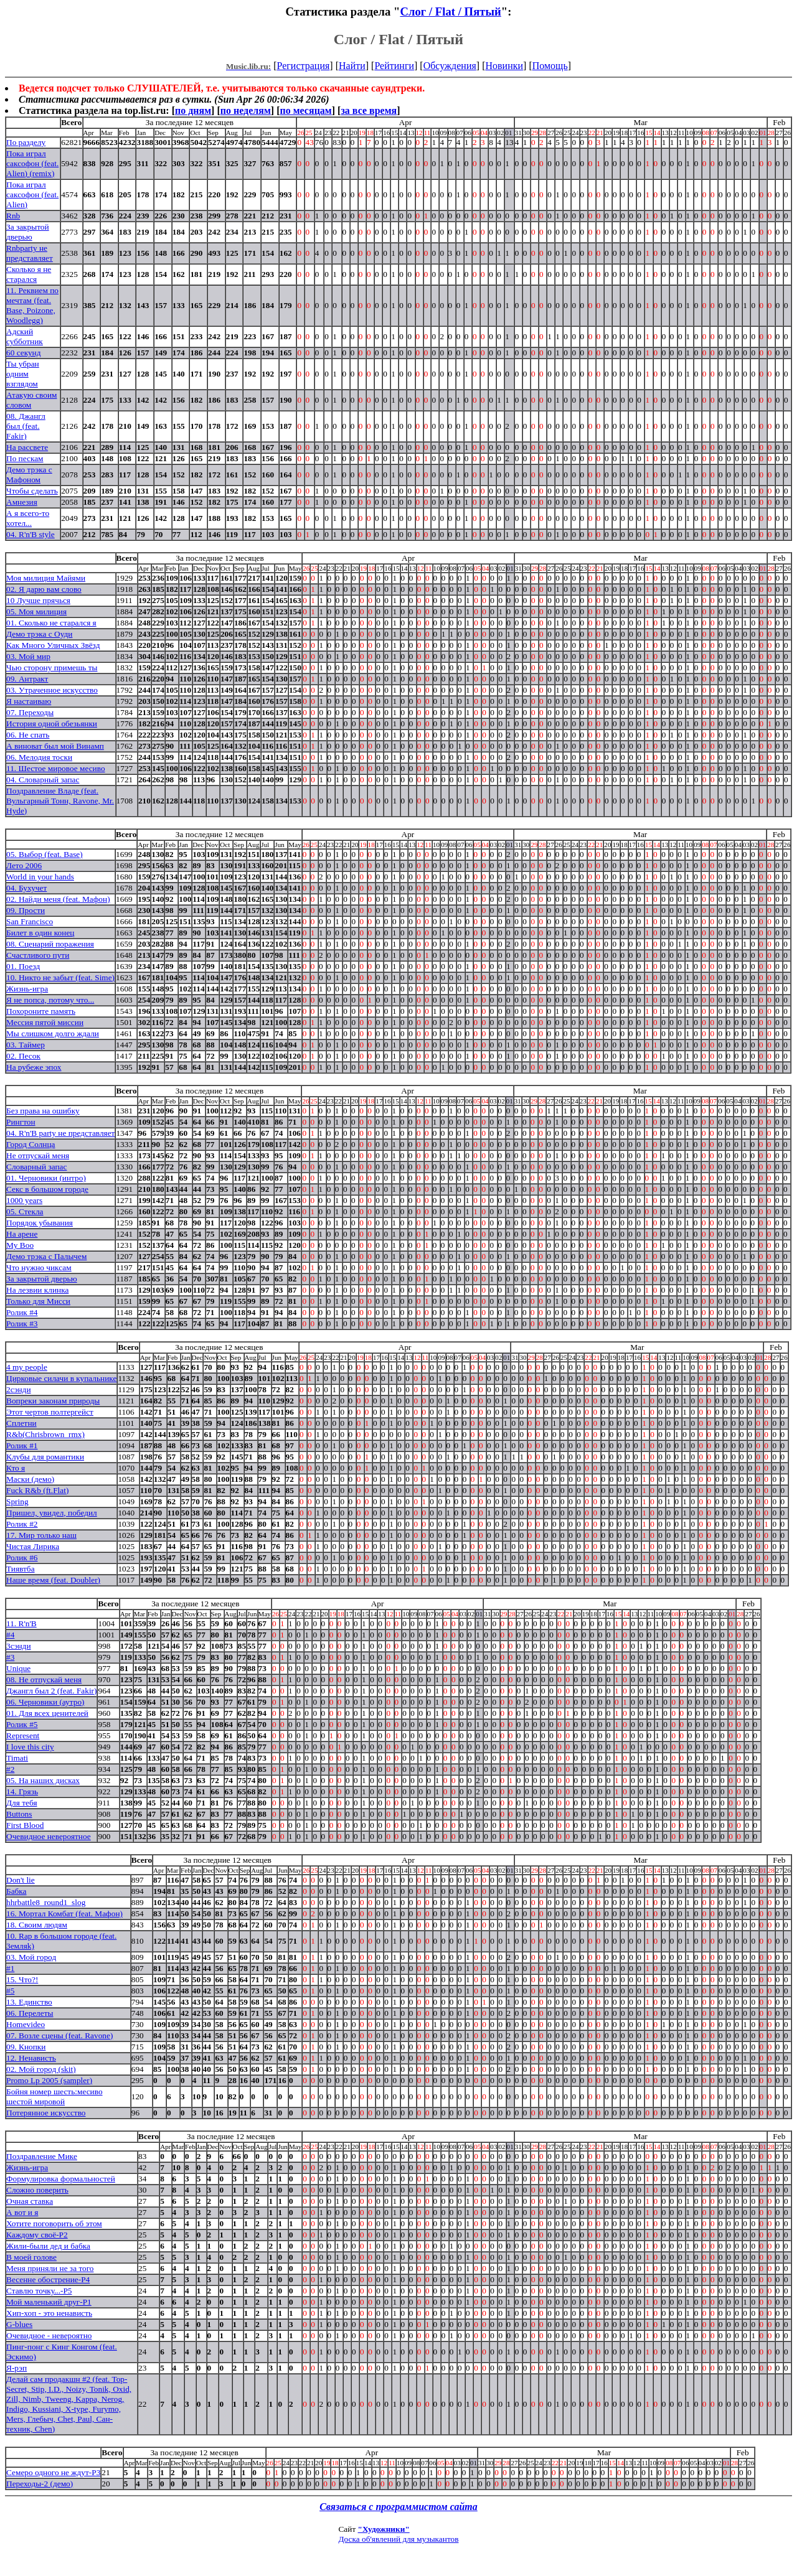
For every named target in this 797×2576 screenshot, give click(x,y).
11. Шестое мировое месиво (55, 768)
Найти (352, 65)
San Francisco (29, 921)
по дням (193, 110)
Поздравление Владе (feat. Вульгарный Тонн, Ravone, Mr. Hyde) (60, 800)
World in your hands (40, 876)
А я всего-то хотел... (27, 518)
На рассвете (27, 447)
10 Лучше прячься (38, 600)
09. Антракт (27, 678)
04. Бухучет (26, 887)
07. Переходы (30, 712)
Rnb (13, 215)
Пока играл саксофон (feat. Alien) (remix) (32, 163)
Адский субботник (24, 336)
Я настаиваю (28, 701)
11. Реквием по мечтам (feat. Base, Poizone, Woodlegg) (32, 305)
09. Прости (25, 910)
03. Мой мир (28, 656)
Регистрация (303, 65)
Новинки (504, 65)
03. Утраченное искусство (52, 690)
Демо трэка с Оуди (39, 634)
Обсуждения (449, 65)
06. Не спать (27, 734)
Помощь (550, 65)
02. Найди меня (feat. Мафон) (58, 899)
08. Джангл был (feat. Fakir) (25, 426)
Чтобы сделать (32, 490)
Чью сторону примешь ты (51, 667)
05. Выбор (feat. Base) (44, 854)
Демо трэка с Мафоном (29, 474)
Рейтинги (394, 65)
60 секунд (23, 352)
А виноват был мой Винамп (55, 746)
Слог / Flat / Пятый (450, 11)
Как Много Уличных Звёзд (53, 645)
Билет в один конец (40, 932)
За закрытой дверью (27, 231)
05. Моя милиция (36, 611)
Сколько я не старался (28, 274)
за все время (369, 110)
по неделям (245, 110)
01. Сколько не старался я (51, 622)
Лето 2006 (24, 865)
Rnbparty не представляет (29, 253)
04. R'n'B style (30, 534)
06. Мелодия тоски (39, 757)
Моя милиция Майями (45, 578)
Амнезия (21, 502)
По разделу (25, 142)
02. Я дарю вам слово (44, 589)
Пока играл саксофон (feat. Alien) (32, 194)
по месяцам (305, 110)
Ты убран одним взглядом (22, 373)
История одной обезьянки (51, 723)
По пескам (25, 458)
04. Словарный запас (42, 779)
